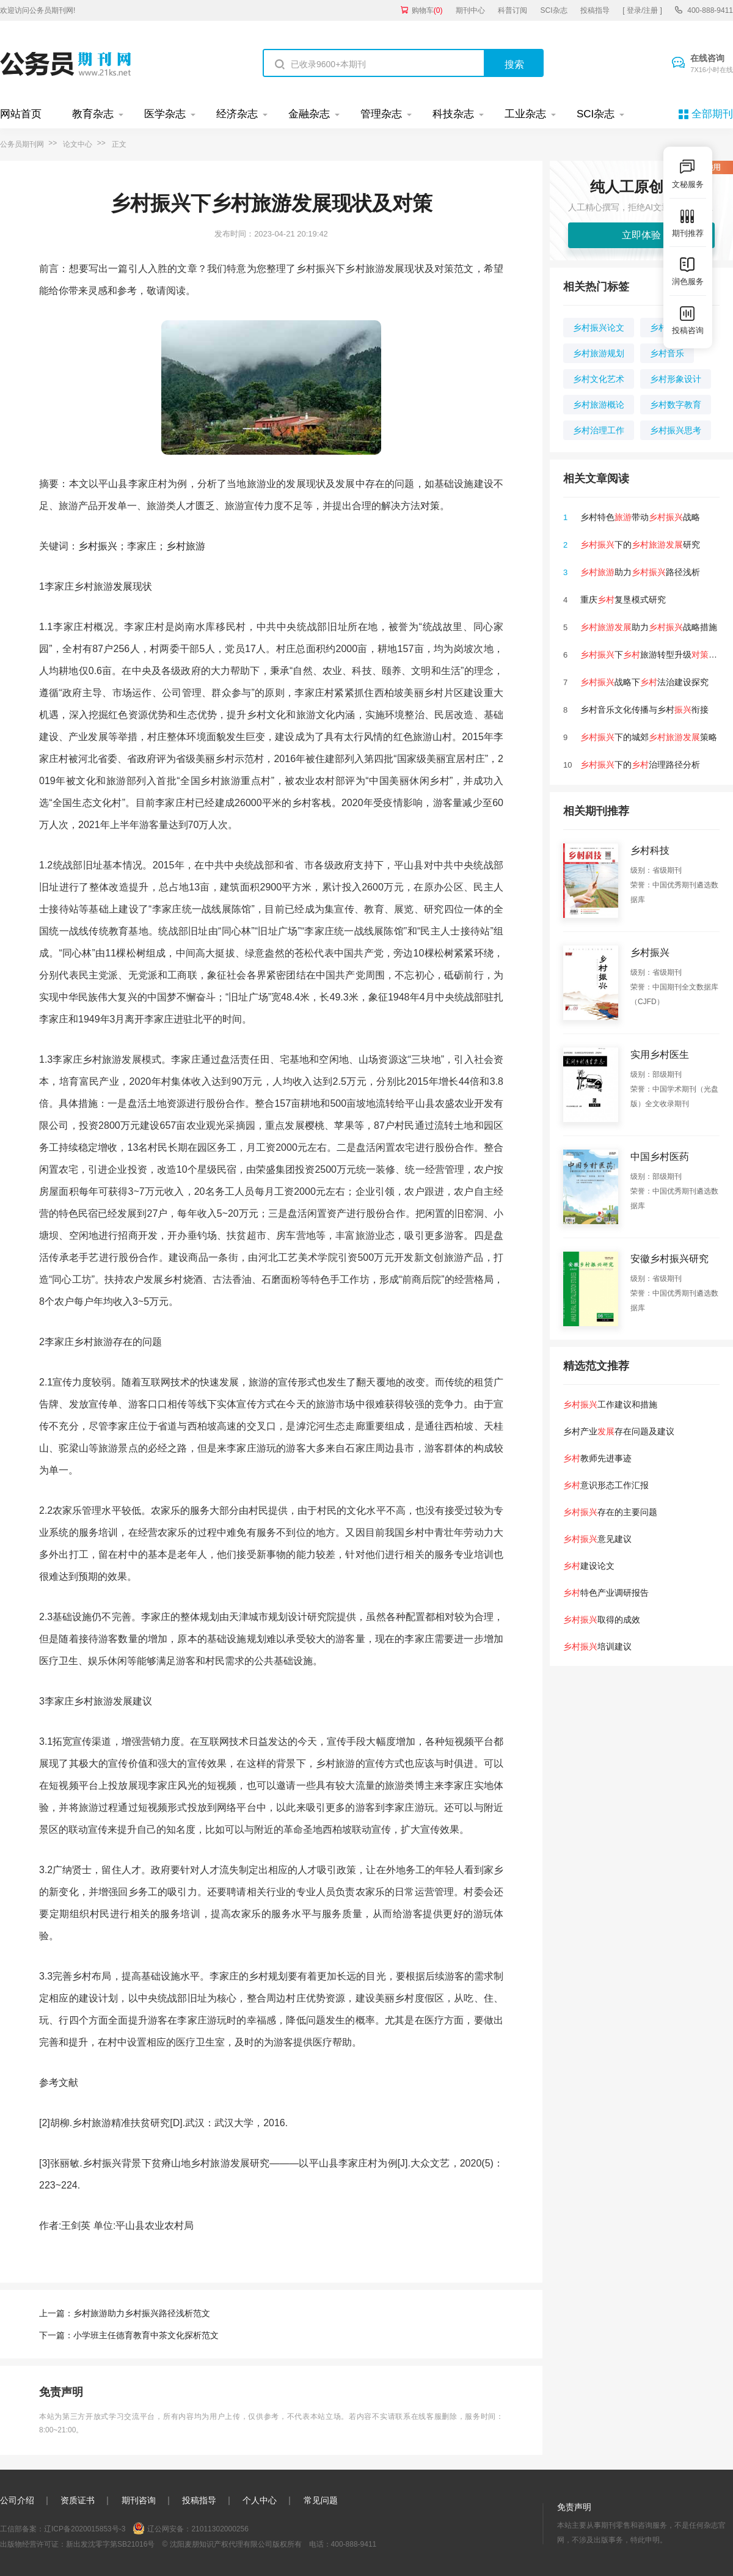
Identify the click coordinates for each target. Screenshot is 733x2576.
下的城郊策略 (648, 737)
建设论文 (588, 1566)
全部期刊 (712, 114)
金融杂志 (309, 114)
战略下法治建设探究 (644, 682)
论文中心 (77, 144)
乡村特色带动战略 (640, 517)
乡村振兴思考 (675, 430)
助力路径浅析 (640, 572)
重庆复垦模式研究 (623, 599)
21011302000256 (219, 2529)
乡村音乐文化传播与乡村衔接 (644, 709)
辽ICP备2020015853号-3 (84, 2529)
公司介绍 (17, 2500)
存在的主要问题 (610, 1512)
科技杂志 (453, 114)
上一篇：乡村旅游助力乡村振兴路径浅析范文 (124, 2313)
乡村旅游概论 (598, 404)
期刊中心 (470, 10)
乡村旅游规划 (598, 353)
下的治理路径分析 (640, 764)
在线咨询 (711, 64)
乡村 (88, 546)
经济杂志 (237, 114)
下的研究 (640, 544)
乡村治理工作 (598, 430)
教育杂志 (93, 114)
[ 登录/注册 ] (642, 10)
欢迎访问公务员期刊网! (37, 10)
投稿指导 (595, 10)
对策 (430, 506)
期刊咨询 (139, 2500)
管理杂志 (381, 114)
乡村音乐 (667, 353)
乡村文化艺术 (598, 379)
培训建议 (597, 1646)
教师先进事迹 (597, 1458)
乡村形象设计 (675, 379)
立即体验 (641, 235)
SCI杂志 (554, 10)
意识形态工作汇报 (606, 1485)
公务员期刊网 (22, 144)
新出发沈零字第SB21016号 (110, 2544)
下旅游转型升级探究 (653, 654)
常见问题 (321, 2500)
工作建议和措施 (610, 1404)
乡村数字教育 (675, 404)
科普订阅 (512, 10)
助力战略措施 (648, 627)
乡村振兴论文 (598, 327)
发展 (123, 586)
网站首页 (21, 114)
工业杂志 (525, 114)
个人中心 (260, 2500)
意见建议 (597, 1539)
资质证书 (77, 2500)
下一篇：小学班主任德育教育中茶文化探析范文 (129, 2335)
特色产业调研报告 (606, 1593)
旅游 (195, 546)
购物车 (427, 10)
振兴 (107, 546)
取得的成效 (601, 1619)
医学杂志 (165, 114)
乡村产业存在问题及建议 (618, 1431)
